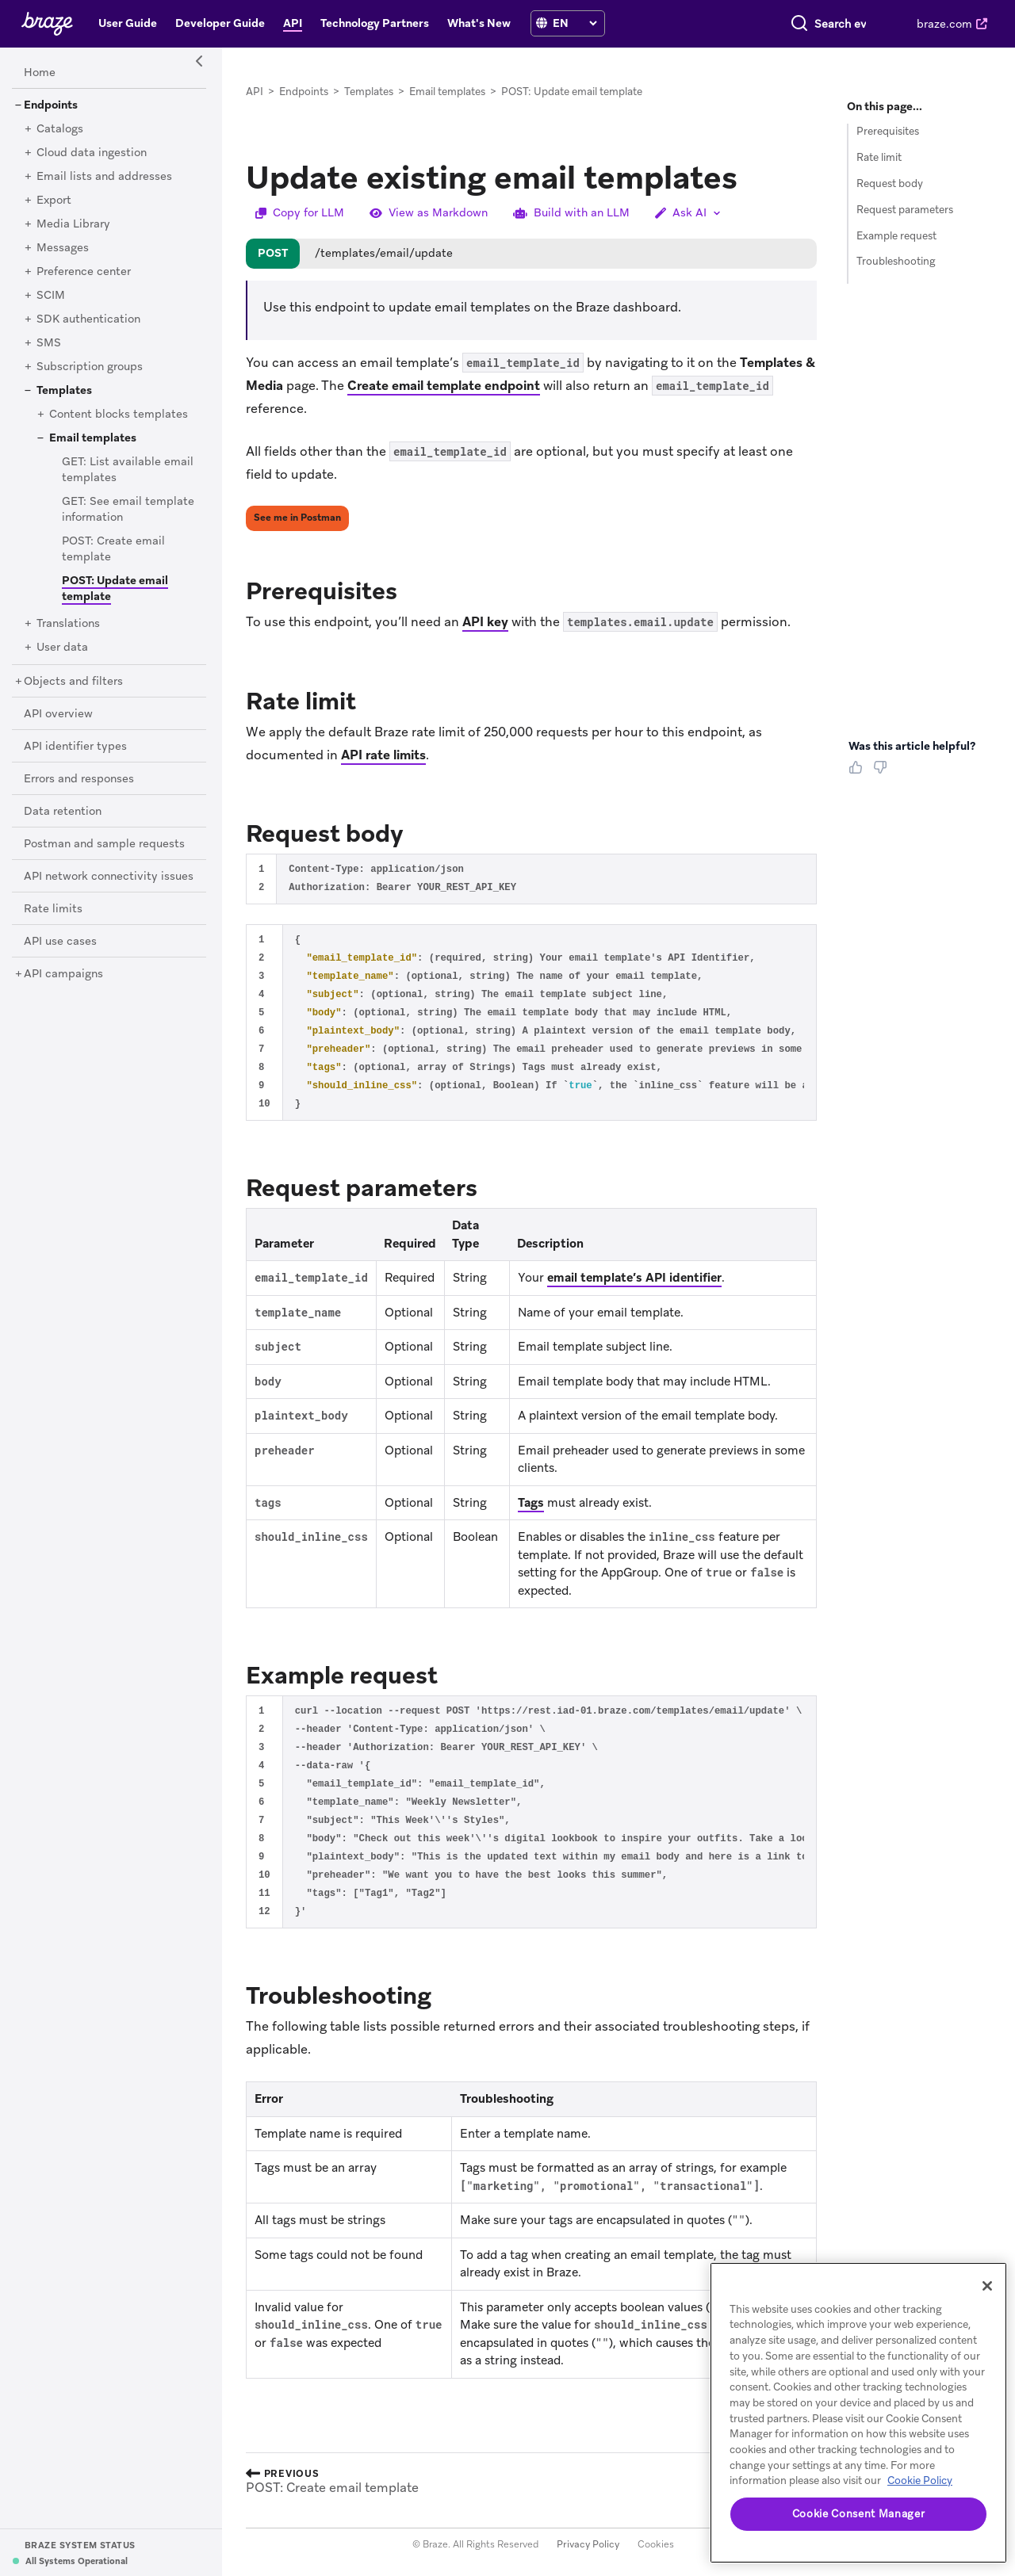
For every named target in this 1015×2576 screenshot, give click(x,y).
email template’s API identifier (634, 1278)
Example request (896, 236)
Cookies (656, 2544)
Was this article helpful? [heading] (911, 746)
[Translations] (68, 624)
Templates (368, 91)
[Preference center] (83, 272)
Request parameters (904, 209)
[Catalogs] (59, 129)
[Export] (53, 200)
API (254, 91)
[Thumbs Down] (883, 772)
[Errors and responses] (79, 779)
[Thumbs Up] (859, 772)
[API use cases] (60, 942)
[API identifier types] (75, 747)
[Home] (40, 73)
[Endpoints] (51, 105)
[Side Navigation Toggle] (200, 62)
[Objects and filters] (73, 682)
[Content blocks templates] (118, 414)
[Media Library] (73, 224)
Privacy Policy (588, 2544)
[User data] (62, 647)
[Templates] (64, 391)
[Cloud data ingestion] (91, 153)
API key (485, 621)
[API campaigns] (63, 974)
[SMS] (48, 343)
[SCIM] (50, 296)
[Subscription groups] (89, 367)
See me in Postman (297, 517)
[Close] (987, 2285)
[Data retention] (63, 812)
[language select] (574, 23)
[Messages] (62, 248)
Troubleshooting (896, 261)
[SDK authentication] (88, 319)
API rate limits (383, 755)
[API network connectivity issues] (108, 877)
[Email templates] (92, 438)
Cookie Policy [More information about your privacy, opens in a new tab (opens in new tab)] (919, 2480)
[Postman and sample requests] (104, 844)
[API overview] (58, 714)
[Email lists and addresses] (104, 177)
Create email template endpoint (443, 385)
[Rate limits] (53, 909)
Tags (531, 1503)
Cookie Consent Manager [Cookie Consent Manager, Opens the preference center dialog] (858, 2514)
